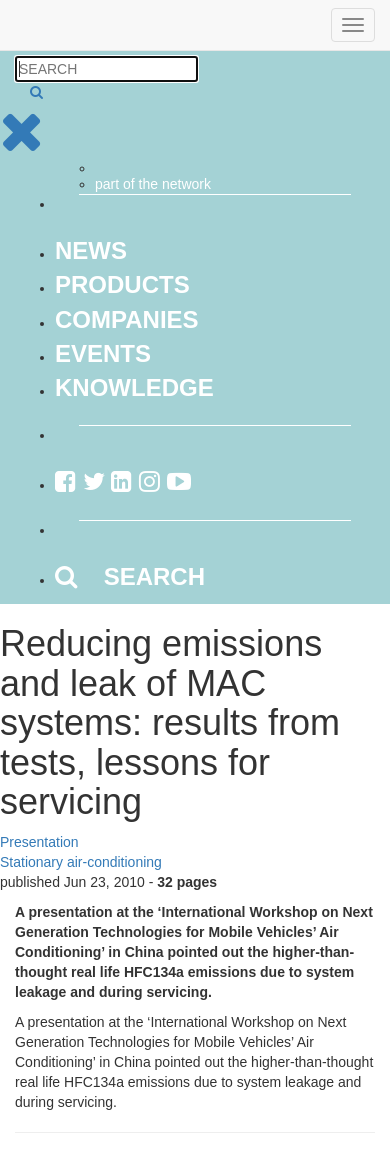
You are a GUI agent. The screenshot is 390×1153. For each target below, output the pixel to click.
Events (103, 353)
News (91, 250)
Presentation (39, 842)
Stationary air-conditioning (81, 862)
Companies (127, 319)
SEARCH (130, 576)
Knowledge (134, 387)
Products (122, 284)
